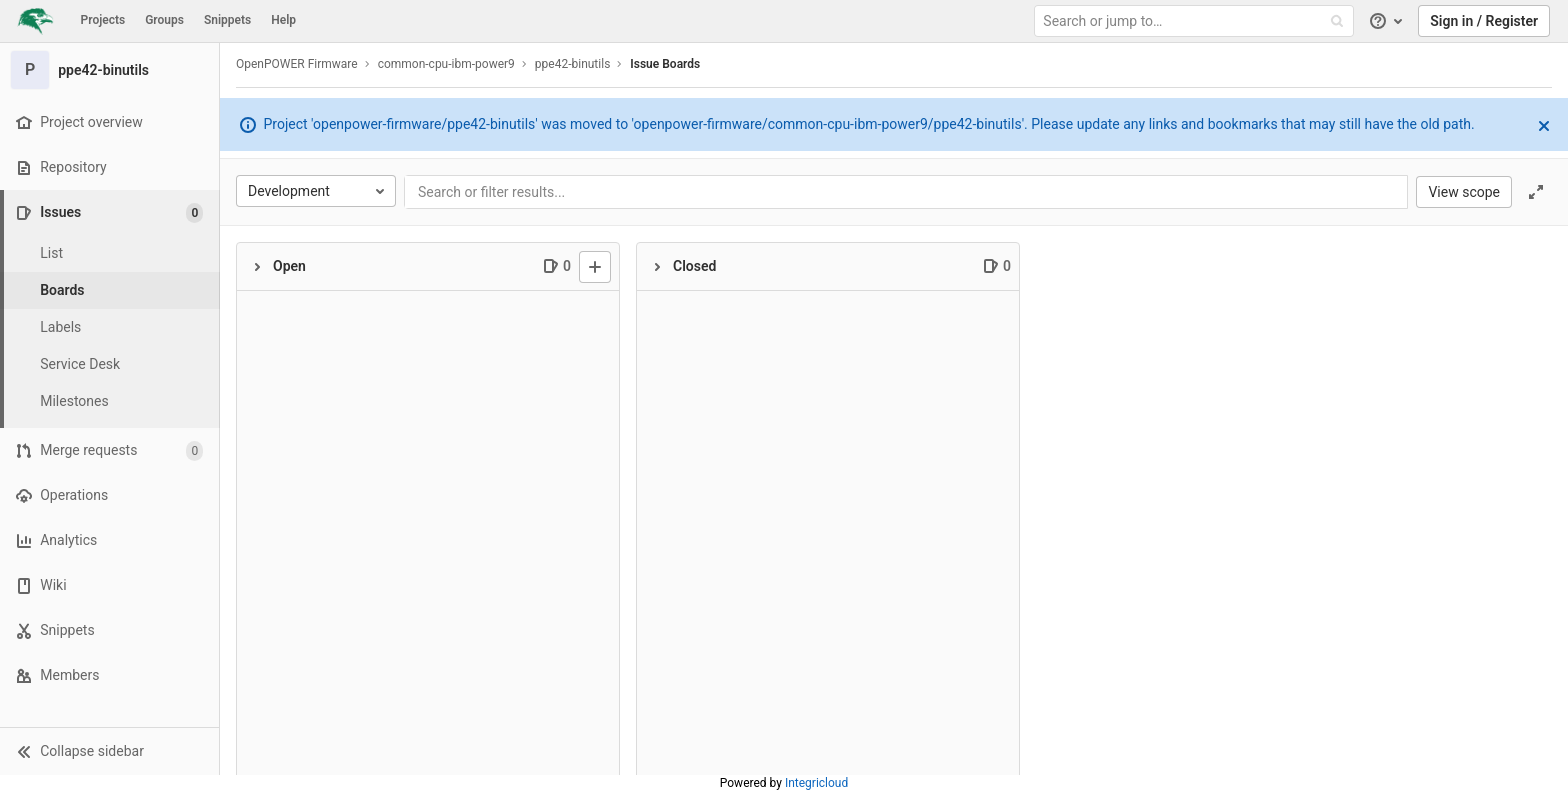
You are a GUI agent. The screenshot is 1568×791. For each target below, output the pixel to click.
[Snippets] (109, 630)
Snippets (227, 20)
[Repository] (109, 167)
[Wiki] (109, 585)
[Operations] (109, 495)
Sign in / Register (1484, 21)
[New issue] (595, 267)
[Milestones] (110, 401)
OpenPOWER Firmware (297, 64)
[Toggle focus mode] (1536, 192)
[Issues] (111, 212)
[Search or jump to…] (1196, 21)
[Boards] (110, 290)
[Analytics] (109, 540)
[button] (109, 751)
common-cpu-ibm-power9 (446, 64)
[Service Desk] (110, 364)
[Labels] (110, 327)
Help (283, 20)
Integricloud (816, 783)
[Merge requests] (109, 450)
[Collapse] (257, 267)
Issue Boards (665, 64)
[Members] (109, 675)
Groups (164, 20)
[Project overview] (109, 122)
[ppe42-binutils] (110, 70)
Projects (103, 20)
